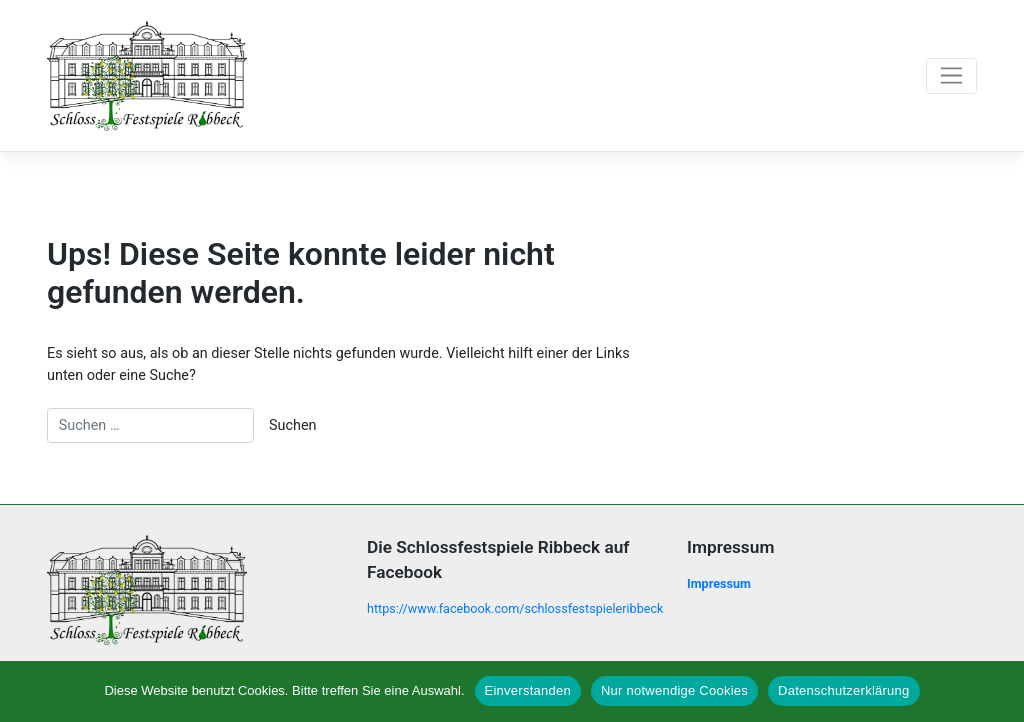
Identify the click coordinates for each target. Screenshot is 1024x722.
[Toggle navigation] (951, 76)
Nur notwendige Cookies (674, 690)
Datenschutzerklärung (843, 690)
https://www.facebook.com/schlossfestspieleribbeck (515, 608)
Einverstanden (528, 690)
